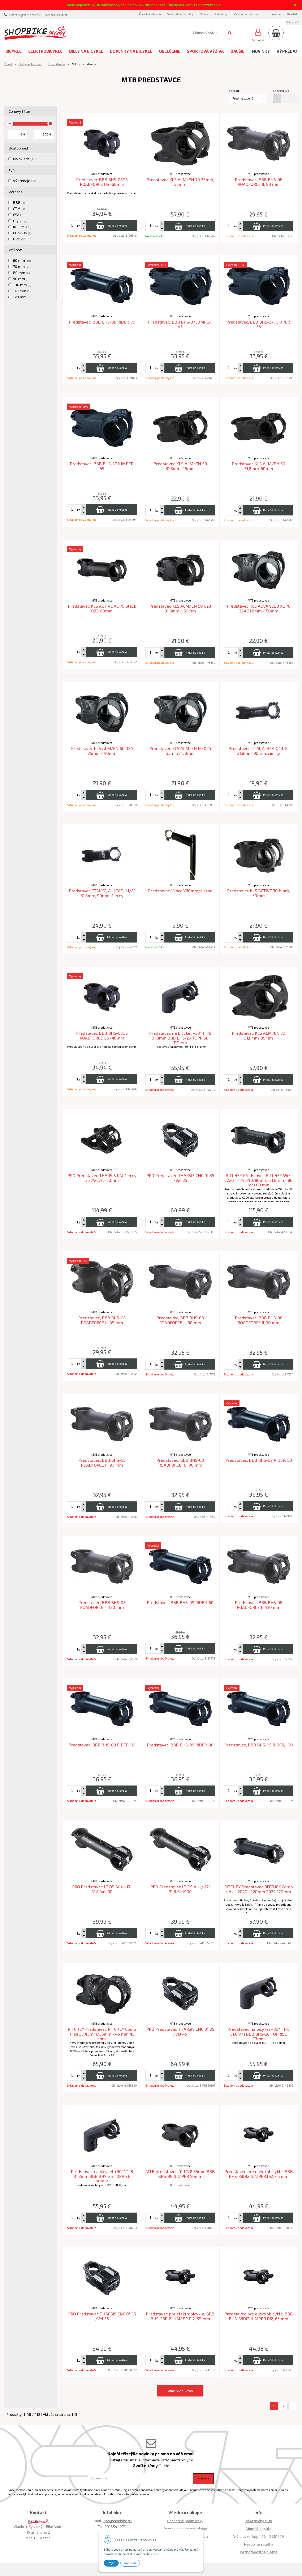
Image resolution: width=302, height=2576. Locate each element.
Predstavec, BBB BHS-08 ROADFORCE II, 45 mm (102, 1320)
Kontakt (293, 14)
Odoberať (203, 2478)
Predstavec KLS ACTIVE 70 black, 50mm (258, 893)
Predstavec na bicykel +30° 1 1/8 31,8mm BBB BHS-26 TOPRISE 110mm (180, 1037)
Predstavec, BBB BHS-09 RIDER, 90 (180, 1744)
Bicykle (13, 51)
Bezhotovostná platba (258, 2552)
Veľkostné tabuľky (180, 14)
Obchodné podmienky (185, 2520)
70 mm (21, 266)
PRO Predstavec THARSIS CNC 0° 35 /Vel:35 (180, 1178)
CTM (19, 208)
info (166, 2465)
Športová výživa (205, 51)
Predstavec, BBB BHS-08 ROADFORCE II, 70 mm (258, 1320)
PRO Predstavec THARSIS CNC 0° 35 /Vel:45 (180, 2031)
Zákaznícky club (258, 2520)
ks (78, 226)
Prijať (111, 2563)
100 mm (22, 284)
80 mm (21, 272)
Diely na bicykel (86, 51)
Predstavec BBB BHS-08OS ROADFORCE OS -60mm (102, 182)
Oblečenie (169, 51)
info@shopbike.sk (117, 2520)
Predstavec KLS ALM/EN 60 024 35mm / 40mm (102, 751)
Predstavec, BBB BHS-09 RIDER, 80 (102, 1744)
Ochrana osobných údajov (185, 2528)
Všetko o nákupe (246, 14)
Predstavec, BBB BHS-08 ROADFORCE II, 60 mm (180, 1320)
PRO (19, 239)
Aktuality (221, 14)
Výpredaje (24, 180)
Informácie (273, 14)
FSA (18, 214)
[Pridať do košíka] (111, 225)
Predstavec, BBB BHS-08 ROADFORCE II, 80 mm (258, 182)
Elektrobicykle (45, 51)
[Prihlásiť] (258, 34)
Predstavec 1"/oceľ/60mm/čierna (180, 890)
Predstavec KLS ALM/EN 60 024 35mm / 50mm (180, 751)
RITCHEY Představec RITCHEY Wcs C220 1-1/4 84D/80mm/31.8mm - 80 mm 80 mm (258, 1180)
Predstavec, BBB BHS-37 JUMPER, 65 (102, 466)
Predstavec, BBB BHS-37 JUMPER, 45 (180, 324)
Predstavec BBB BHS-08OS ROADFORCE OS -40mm (102, 1035)
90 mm (21, 278)
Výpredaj (287, 51)
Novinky (261, 51)
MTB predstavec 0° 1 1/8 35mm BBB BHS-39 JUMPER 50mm (180, 2174)
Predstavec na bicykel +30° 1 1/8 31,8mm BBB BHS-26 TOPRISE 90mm (102, 2176)
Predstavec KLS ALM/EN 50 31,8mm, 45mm (180, 466)
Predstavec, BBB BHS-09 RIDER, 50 (258, 1460)
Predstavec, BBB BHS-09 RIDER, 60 (180, 1602)
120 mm (22, 297)
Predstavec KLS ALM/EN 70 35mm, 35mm (180, 182)
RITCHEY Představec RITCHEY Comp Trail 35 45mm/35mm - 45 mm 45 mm (102, 2034)
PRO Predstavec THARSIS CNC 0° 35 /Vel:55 (102, 2316)
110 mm (22, 290)
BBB (19, 202)
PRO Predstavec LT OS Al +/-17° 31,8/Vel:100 (180, 1889)
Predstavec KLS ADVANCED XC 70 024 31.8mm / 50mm (258, 608)
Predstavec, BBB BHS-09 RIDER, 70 (102, 321)
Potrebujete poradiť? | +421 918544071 (38, 15)
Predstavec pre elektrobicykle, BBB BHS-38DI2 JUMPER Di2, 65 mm (258, 2316)
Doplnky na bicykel (131, 51)
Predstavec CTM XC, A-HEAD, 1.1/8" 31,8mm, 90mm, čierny (102, 893)
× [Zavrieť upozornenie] (295, 4)
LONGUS (22, 233)
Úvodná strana (150, 14)
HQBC (20, 220)
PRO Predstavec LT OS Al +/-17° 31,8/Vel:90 (102, 1889)
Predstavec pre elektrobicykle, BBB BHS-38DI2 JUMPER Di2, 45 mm (258, 2174)
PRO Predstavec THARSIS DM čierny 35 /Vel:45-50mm (102, 1178)
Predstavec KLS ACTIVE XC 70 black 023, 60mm (102, 608)
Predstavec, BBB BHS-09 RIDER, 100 (258, 1744)
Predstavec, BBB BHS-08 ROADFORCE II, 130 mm (258, 1605)
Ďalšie (237, 51)
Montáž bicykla (258, 2528)
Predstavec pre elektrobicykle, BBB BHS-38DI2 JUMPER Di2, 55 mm (180, 2316)
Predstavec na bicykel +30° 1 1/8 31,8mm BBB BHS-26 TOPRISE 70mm (259, 2034)
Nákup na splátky (258, 2544)
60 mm (22, 260)
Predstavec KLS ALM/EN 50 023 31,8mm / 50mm (180, 608)
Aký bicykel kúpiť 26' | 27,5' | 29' (259, 2536)
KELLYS (22, 226)
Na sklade (24, 158)
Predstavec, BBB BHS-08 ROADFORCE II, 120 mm (102, 1605)
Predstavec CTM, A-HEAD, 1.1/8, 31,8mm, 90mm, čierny (258, 751)
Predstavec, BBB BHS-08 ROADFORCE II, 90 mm (102, 1462)
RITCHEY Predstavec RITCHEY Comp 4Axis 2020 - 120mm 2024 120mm (258, 1889)
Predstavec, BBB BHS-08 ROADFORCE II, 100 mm (180, 1462)
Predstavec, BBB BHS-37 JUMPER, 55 (258, 324)
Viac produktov (180, 2391)
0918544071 (114, 2526)
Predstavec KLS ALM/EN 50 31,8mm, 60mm (258, 466)
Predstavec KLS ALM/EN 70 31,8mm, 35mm (258, 1035)
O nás (204, 14)
